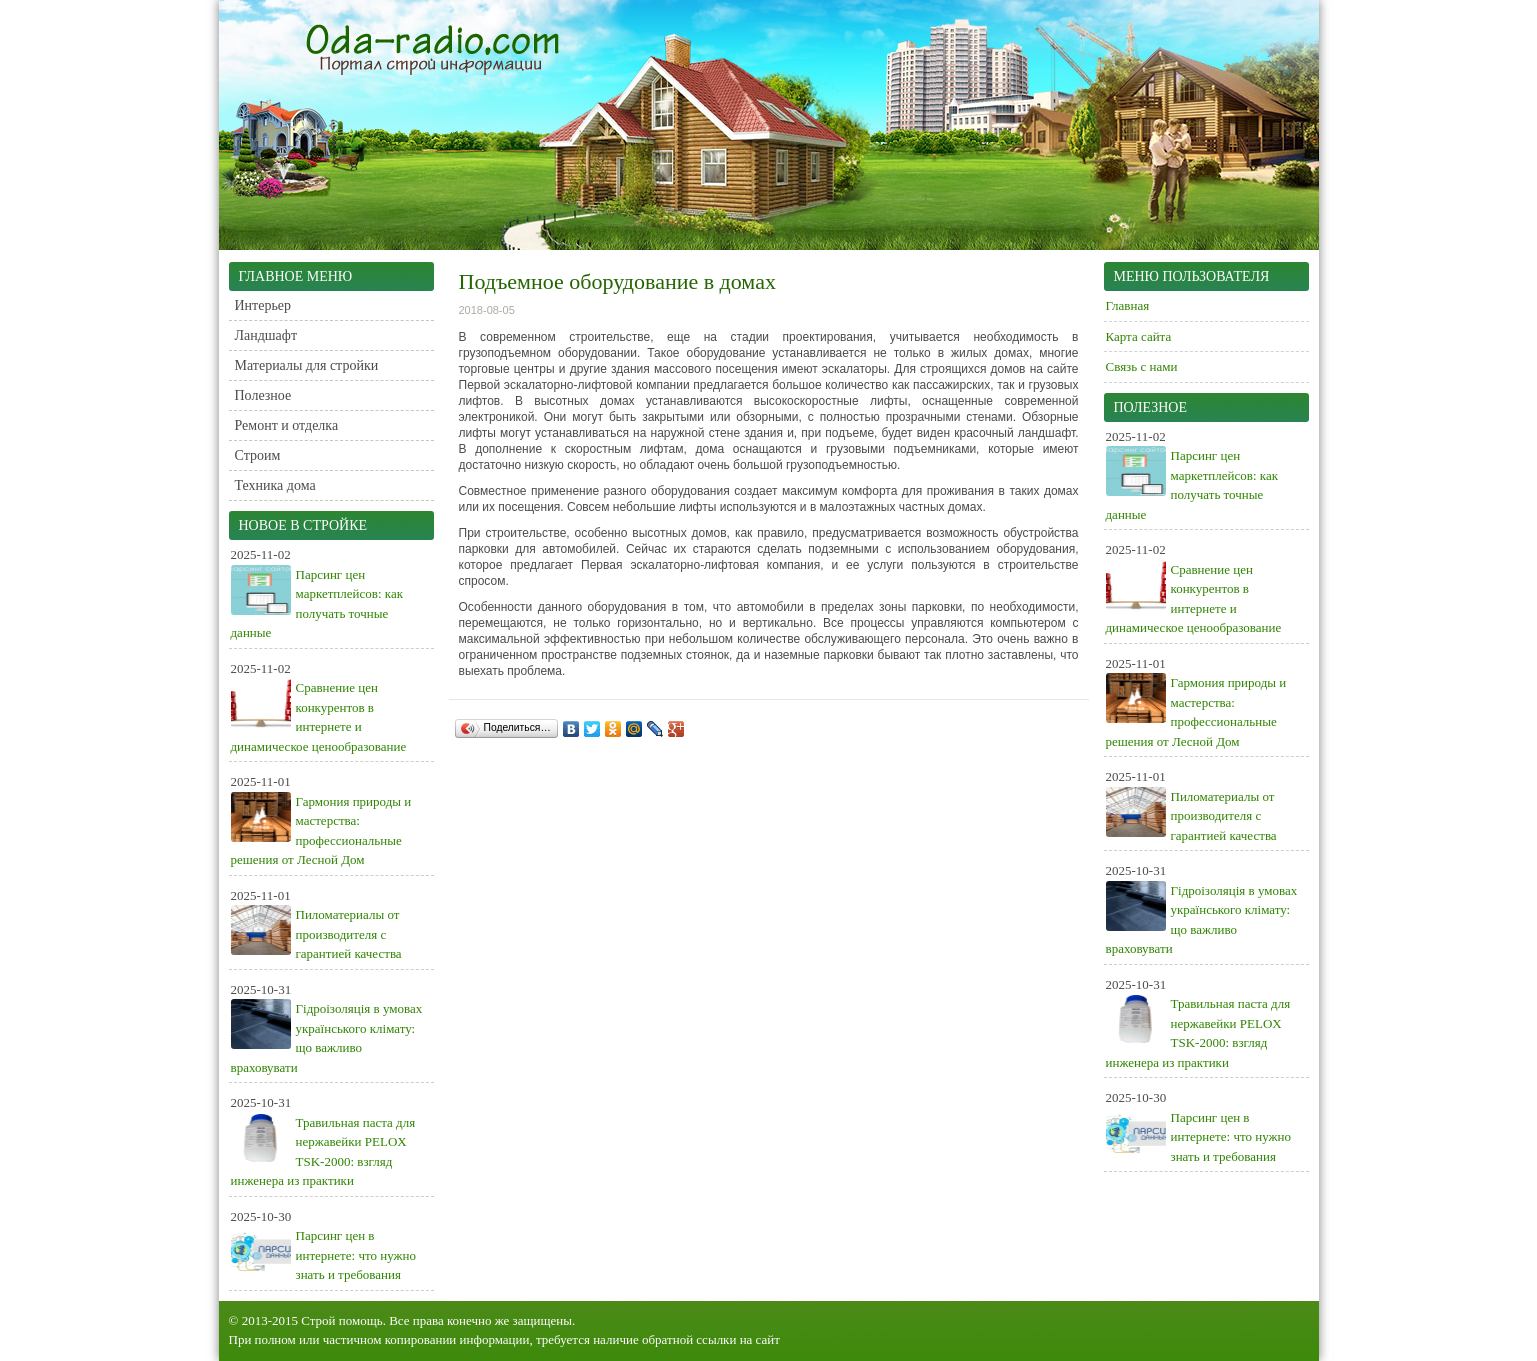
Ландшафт (266, 335)
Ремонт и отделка (287, 425)
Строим (258, 455)
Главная (1128, 305)
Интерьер (263, 305)
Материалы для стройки (307, 365)
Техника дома (275, 485)
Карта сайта (1139, 336)
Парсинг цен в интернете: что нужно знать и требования (356, 1255)
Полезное (263, 395)
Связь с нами (1142, 366)
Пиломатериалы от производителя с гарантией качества (349, 934)
